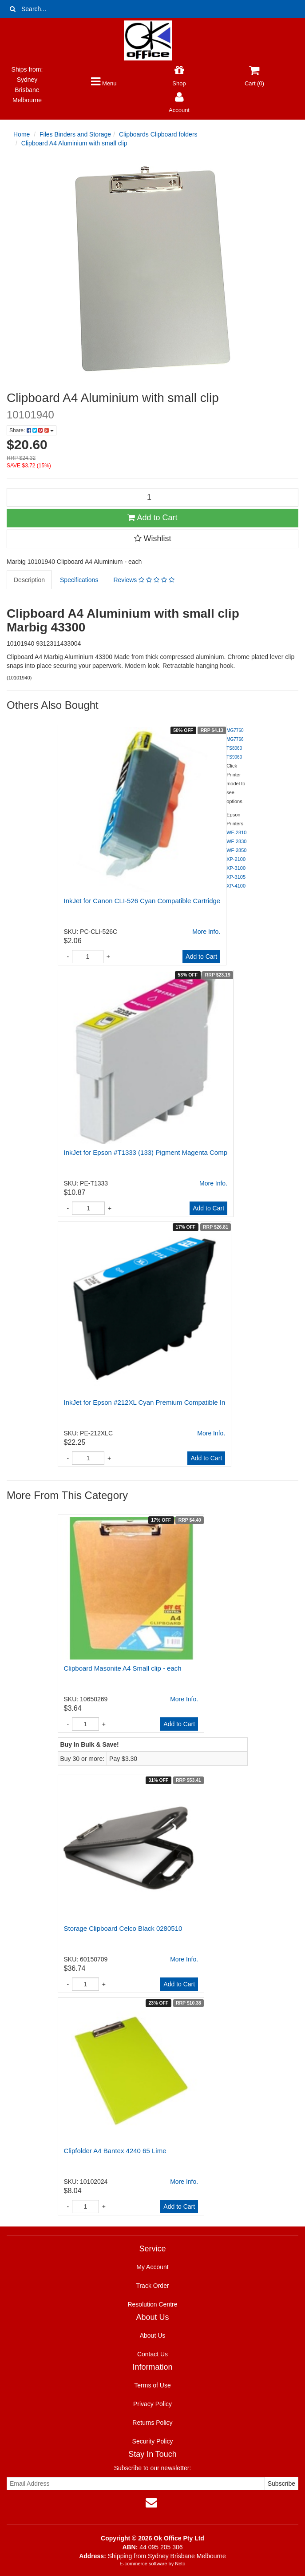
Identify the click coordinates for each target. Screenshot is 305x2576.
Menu (103, 83)
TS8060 (234, 748)
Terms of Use (152, 2385)
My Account (152, 2267)
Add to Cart (152, 517)
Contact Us (152, 2354)
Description (29, 579)
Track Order (152, 2285)
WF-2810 (236, 832)
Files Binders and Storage (75, 134)
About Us (153, 2335)
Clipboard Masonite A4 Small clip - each (123, 1668)
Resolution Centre (152, 2304)
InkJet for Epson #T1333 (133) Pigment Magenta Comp (146, 1152)
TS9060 (234, 757)
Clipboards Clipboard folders (158, 134)
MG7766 (234, 739)
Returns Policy (152, 2422)
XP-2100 (236, 859)
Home (21, 134)
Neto (180, 2563)
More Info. (206, 931)
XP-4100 (236, 885)
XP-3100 (236, 868)
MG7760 (234, 730)
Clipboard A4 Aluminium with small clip (74, 143)
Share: (31, 430)
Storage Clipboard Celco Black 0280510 (123, 1928)
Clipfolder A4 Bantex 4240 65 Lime (115, 2150)
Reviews (143, 579)
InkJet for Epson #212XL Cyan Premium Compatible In (145, 1402)
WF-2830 (236, 841)
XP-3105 (236, 877)
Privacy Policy (152, 2403)
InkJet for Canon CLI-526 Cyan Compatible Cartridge (142, 900)
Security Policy (152, 2441)
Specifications (79, 579)
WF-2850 (236, 850)
